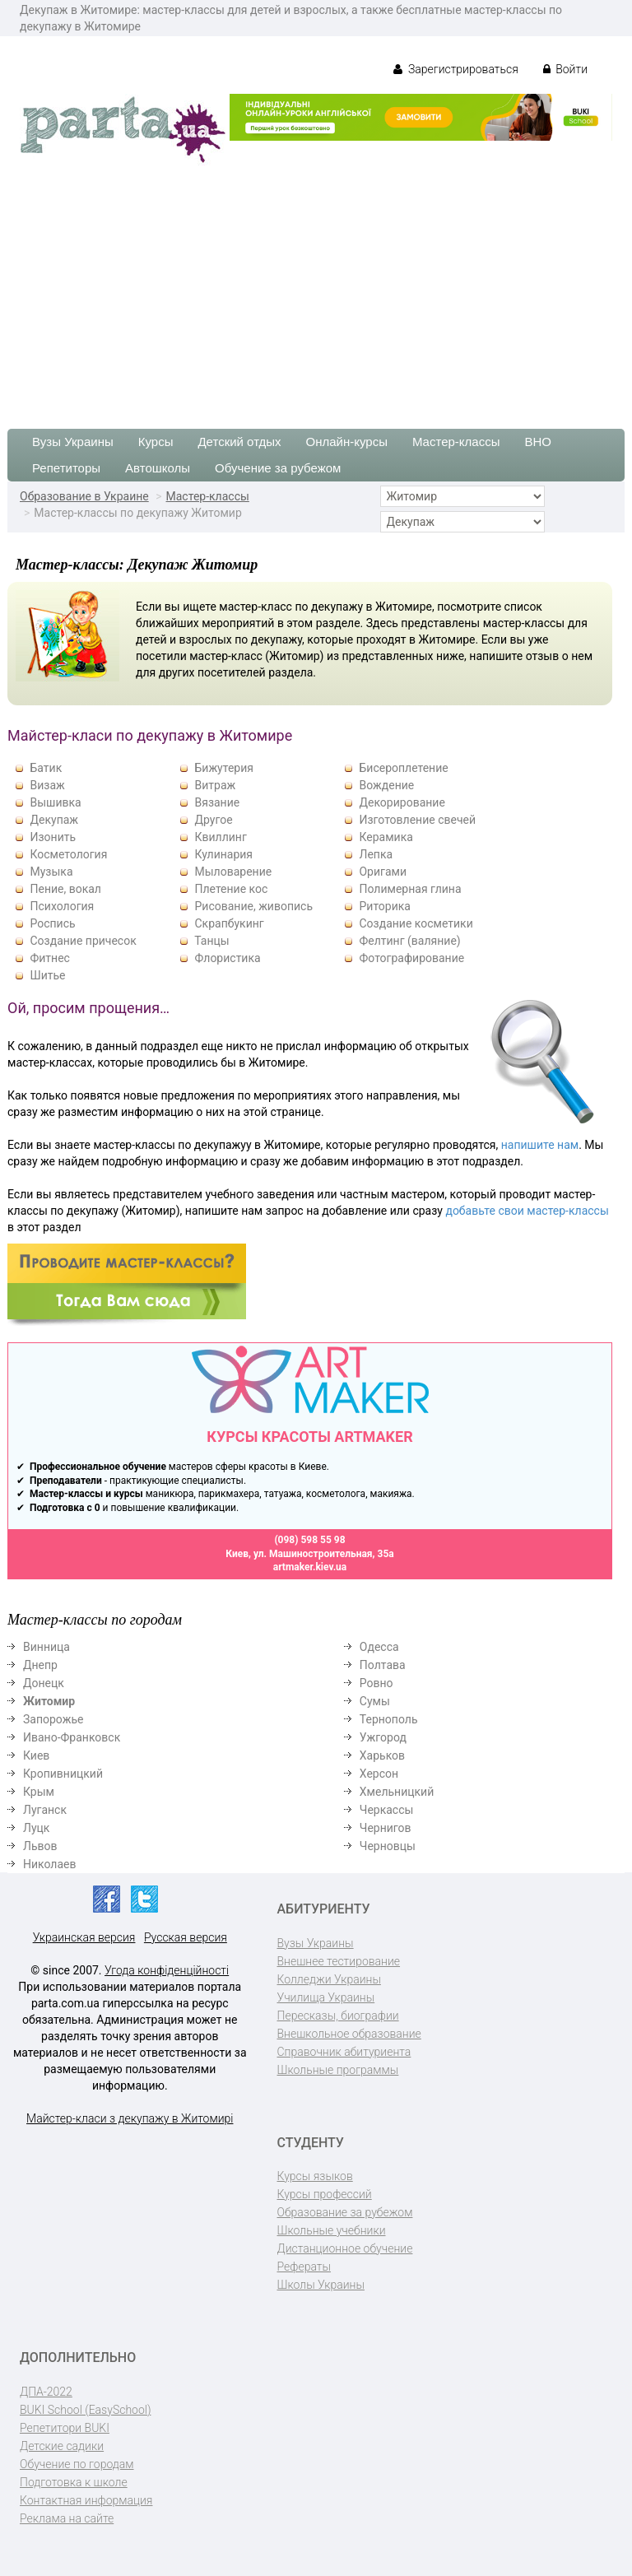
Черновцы (388, 1846)
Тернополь (389, 1719)
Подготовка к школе (74, 2482)
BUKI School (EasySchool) (85, 2409)
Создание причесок (83, 940)
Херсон (379, 1773)
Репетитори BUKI (64, 2427)
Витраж (214, 785)
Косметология (68, 854)
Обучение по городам (77, 2464)
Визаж (47, 785)
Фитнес (49, 958)
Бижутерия (223, 767)
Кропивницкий (63, 1773)
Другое (213, 819)
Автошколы (157, 468)
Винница (46, 1646)
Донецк (43, 1683)
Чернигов (385, 1827)
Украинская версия (84, 1937)
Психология (62, 906)
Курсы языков (315, 2176)
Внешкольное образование (349, 2033)
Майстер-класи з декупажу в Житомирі (129, 2118)
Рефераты (304, 2266)
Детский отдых (239, 442)
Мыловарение (233, 871)
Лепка (376, 854)
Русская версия (185, 1937)
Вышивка (55, 802)
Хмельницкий (397, 1791)
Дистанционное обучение (345, 2248)
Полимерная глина (410, 888)
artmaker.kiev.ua (310, 1567)
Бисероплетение (403, 767)
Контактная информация (86, 2500)
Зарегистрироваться (455, 69)
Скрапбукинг (228, 923)
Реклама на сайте (67, 2518)
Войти (565, 69)
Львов (40, 1846)
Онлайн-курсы (347, 442)
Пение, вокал (65, 888)
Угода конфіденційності (167, 1970)
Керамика (385, 837)
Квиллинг (220, 837)
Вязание (216, 802)
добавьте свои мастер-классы (526, 1210)
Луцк (36, 1827)
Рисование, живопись (253, 906)
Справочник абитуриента (344, 2051)
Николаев (50, 1864)
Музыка (51, 871)
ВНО (537, 442)
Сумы (375, 1701)
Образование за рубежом (345, 2212)
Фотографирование (411, 958)
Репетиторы (66, 468)
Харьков (382, 1755)
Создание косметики (415, 923)
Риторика (384, 906)
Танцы (211, 940)
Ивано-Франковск (71, 1737)
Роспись (52, 923)
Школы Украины (321, 2284)
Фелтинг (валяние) (409, 940)
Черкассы (387, 1809)
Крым (38, 1791)
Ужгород (383, 1737)
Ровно (376, 1683)
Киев (36, 1755)
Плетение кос (230, 888)
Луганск (45, 1809)
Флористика (227, 958)
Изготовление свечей (417, 819)
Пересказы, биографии (338, 2015)
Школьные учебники (331, 2230)
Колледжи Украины (329, 1979)
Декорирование (401, 802)
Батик (46, 767)
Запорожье (53, 1719)
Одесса (379, 1646)
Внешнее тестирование (339, 1961)
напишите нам (540, 1144)
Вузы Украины (73, 442)
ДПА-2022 (46, 2391)
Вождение (386, 785)
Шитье (47, 975)
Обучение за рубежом (278, 468)
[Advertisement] (316, 289)
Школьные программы (338, 2069)
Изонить (53, 837)
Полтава (383, 1665)
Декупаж (54, 819)
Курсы (156, 442)
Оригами (383, 871)
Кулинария (223, 854)
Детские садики (62, 2446)
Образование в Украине (84, 496)
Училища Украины (326, 1997)
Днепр (40, 1665)
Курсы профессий (324, 2194)
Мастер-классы (456, 442)
